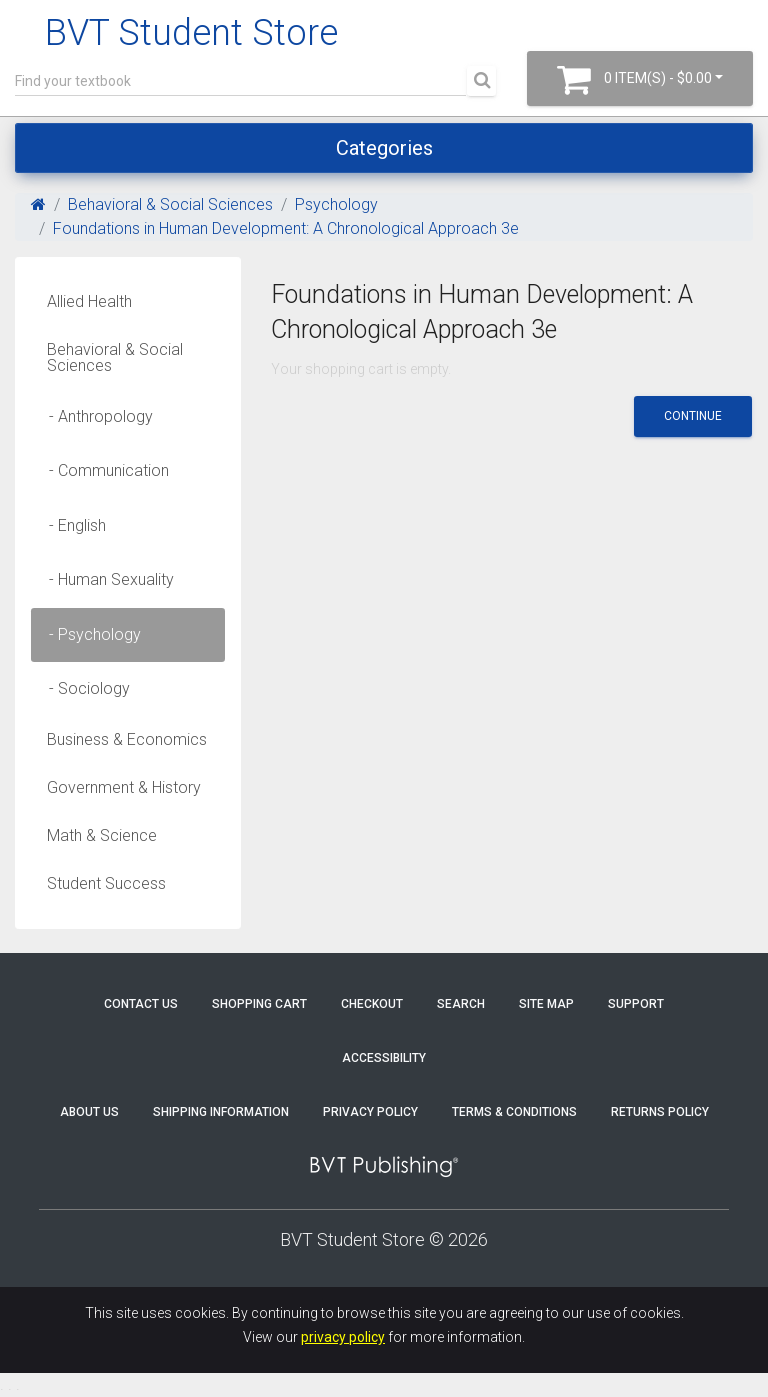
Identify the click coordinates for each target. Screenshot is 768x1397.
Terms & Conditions (514, 1112)
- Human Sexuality (105, 579)
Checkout (372, 1004)
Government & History (124, 787)
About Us (89, 1112)
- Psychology (89, 634)
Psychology (336, 204)
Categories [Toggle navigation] (384, 148)
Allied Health (89, 301)
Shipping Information (221, 1112)
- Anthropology (95, 416)
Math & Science (102, 835)
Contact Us (141, 1004)
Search (461, 1004)
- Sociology (83, 688)
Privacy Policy (370, 1112)
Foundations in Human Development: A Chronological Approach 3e (286, 228)
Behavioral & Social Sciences (170, 204)
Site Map (546, 1004)
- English (71, 525)
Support (636, 1004)
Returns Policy (660, 1112)
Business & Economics (127, 739)
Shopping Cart (259, 1004)
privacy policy (343, 1337)
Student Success (106, 883)
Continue (693, 416)
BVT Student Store (191, 33)
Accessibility (384, 1058)
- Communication (103, 470)
